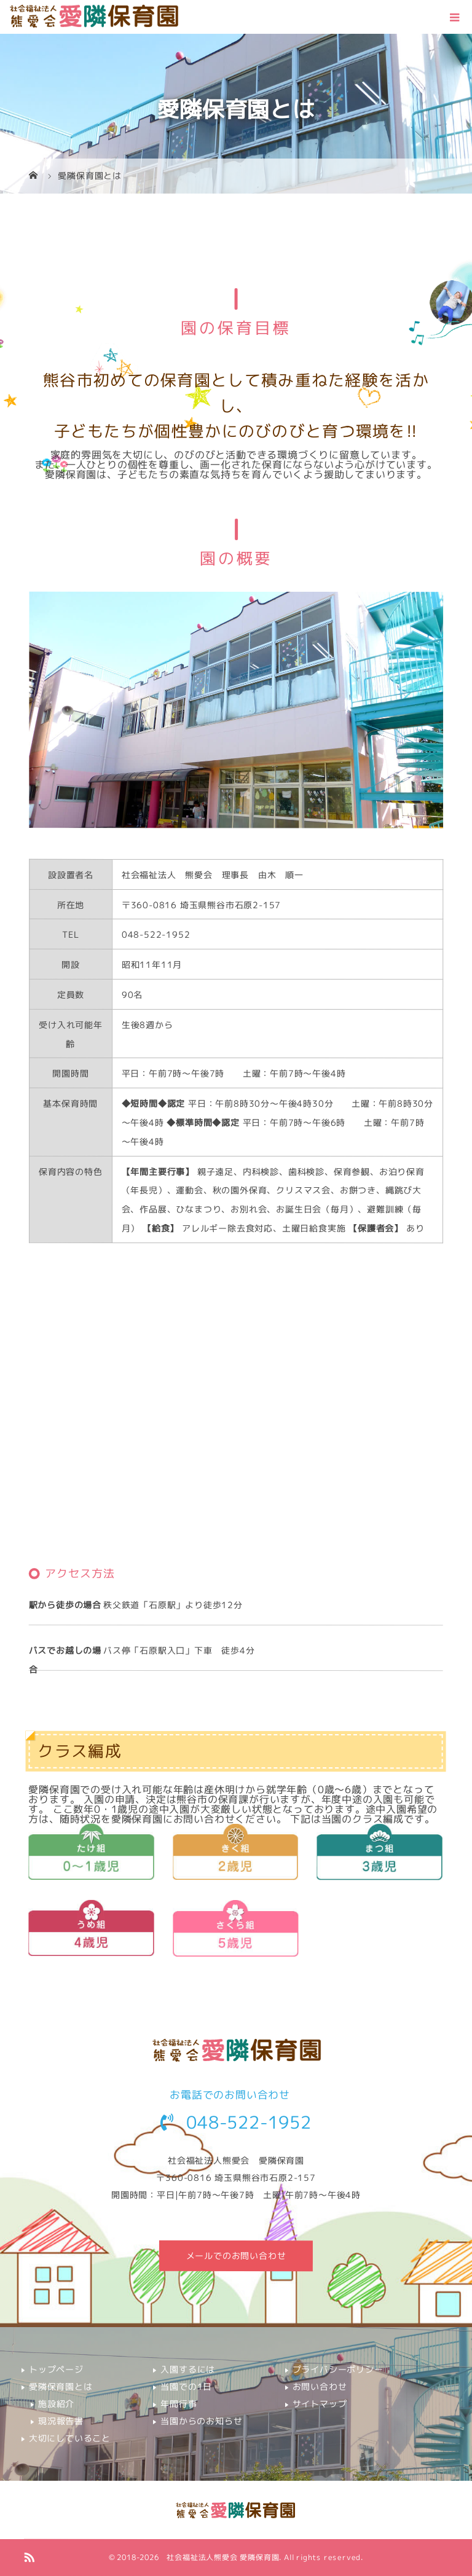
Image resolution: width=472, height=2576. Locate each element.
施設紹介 (56, 2403)
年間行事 (178, 2403)
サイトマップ (320, 2403)
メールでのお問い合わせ (236, 2255)
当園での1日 (186, 2386)
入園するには (187, 2369)
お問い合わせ (320, 2386)
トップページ (56, 2369)
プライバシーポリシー (338, 2369)
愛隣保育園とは (61, 2386)
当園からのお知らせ (201, 2421)
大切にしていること (70, 2438)
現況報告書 (61, 2421)
